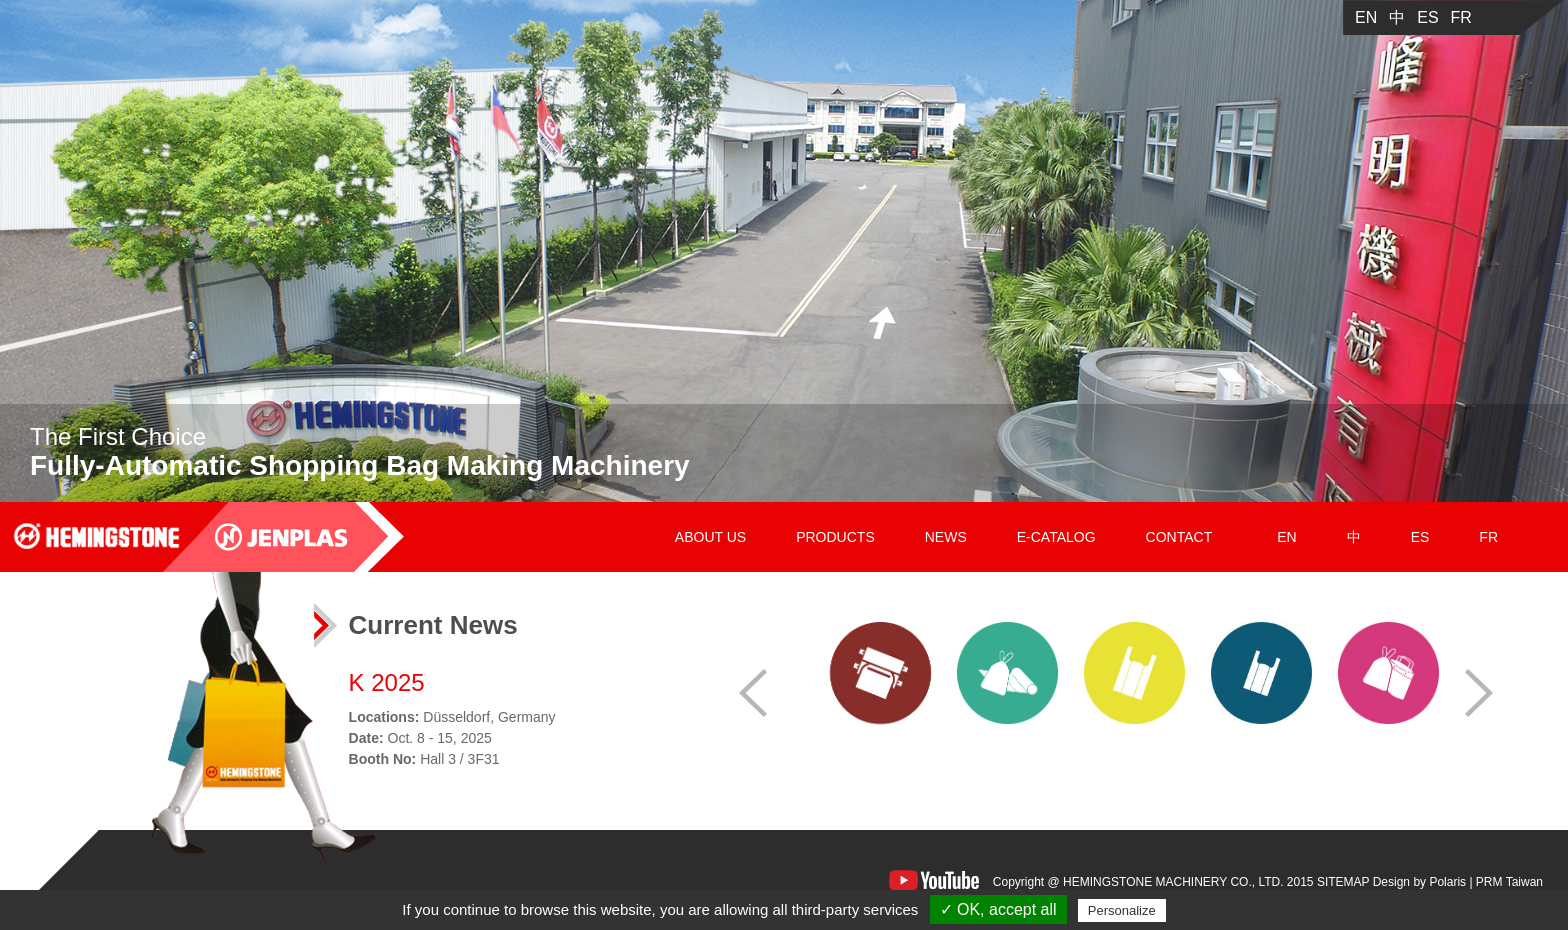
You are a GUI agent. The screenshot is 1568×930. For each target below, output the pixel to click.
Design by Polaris (1419, 882)
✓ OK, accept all (998, 909)
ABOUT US (710, 537)
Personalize (1122, 910)
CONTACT (1179, 537)
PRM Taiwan (1509, 882)
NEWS (946, 537)
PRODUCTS (835, 537)
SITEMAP (1343, 882)
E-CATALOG (1056, 537)
